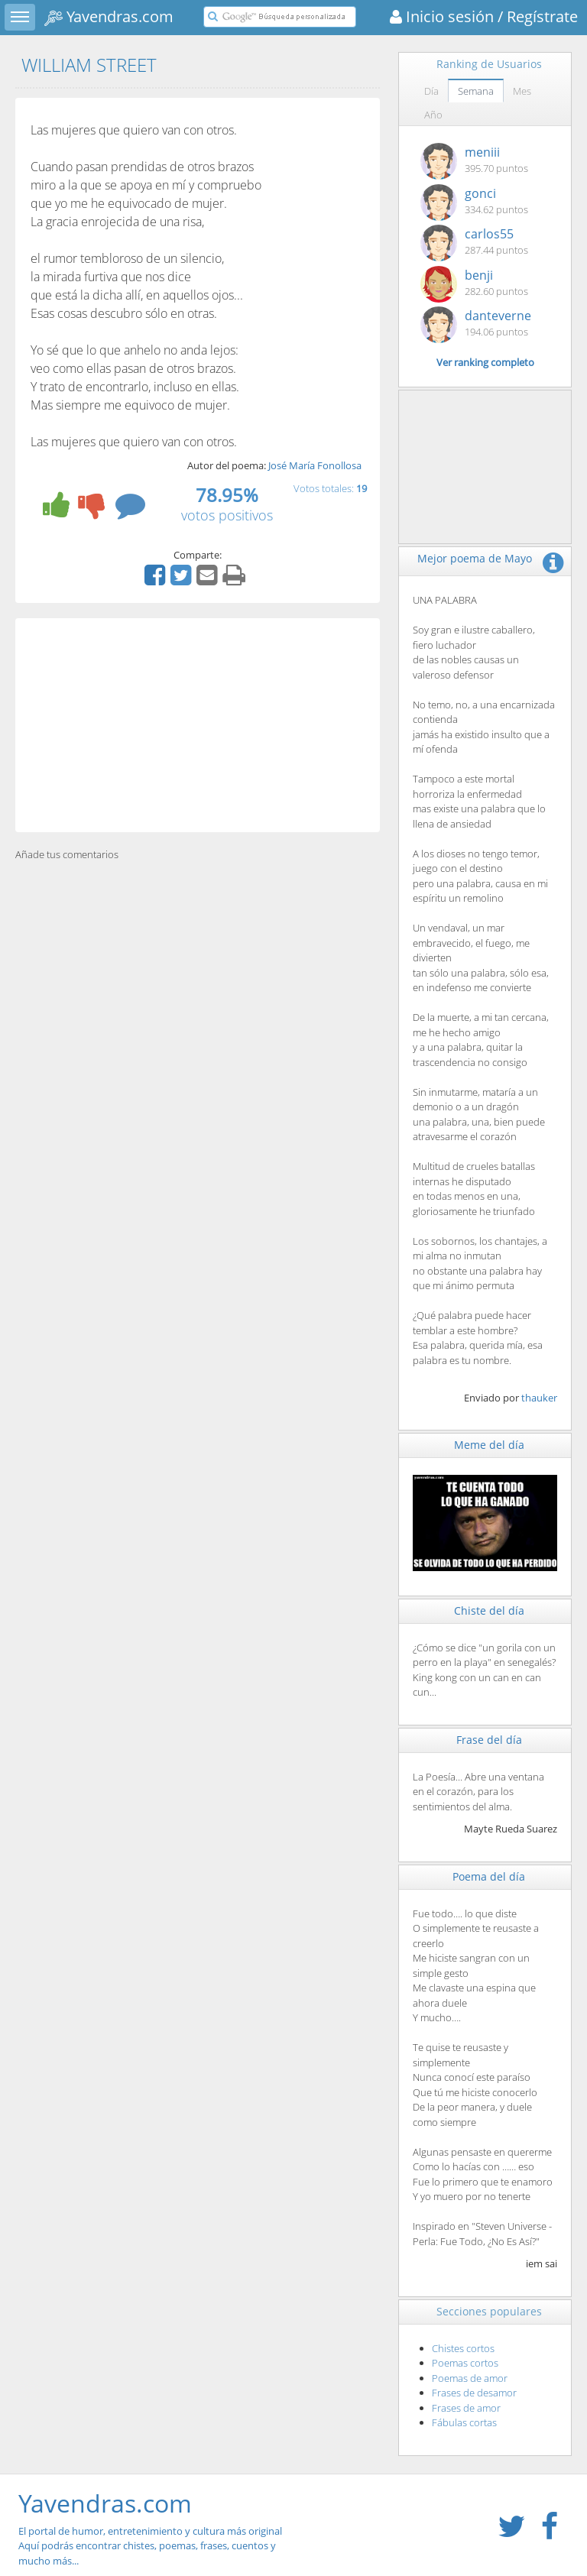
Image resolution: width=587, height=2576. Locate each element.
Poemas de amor (470, 2378)
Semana (476, 91)
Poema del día (488, 1876)
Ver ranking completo (485, 362)
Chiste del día (489, 1610)
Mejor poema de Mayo (474, 558)
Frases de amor (466, 2408)
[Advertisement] (197, 725)
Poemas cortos (465, 2363)
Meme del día (489, 1444)
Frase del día (489, 1739)
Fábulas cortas (464, 2422)
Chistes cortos (463, 2348)
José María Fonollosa (315, 465)
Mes (522, 91)
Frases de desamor (474, 2392)
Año (433, 115)
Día (431, 91)
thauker (539, 1398)
